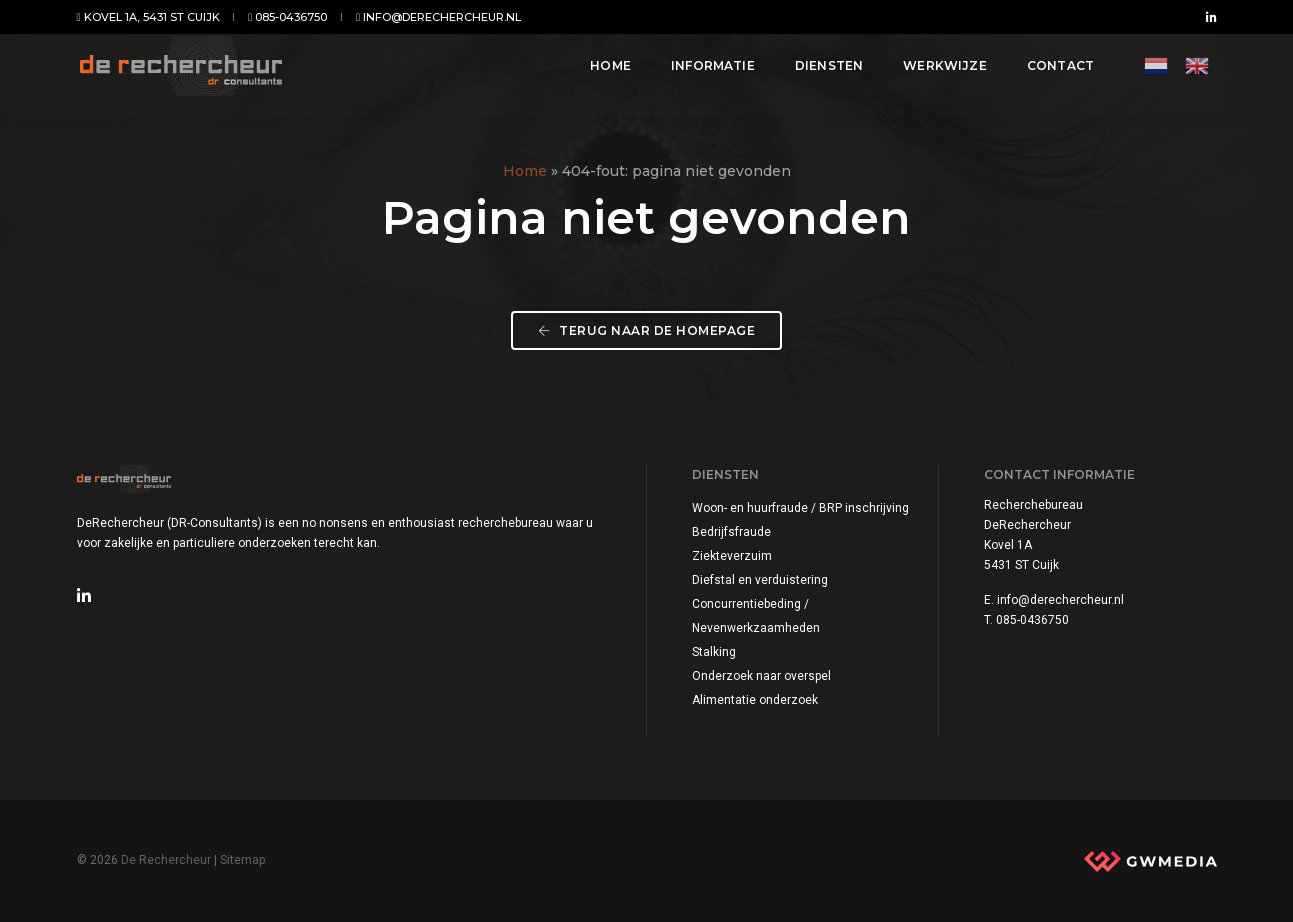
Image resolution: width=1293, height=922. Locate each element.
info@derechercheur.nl (438, 17)
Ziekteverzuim (732, 556)
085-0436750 (287, 17)
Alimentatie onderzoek (755, 700)
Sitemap (242, 860)
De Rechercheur (166, 860)
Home (601, 71)
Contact (1050, 71)
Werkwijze (936, 71)
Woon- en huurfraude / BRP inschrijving (800, 508)
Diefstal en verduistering (760, 580)
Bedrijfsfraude (731, 532)
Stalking (714, 652)
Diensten (819, 71)
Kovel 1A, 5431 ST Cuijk (148, 17)
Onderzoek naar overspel (761, 676)
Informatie (703, 71)
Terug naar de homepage (646, 330)
